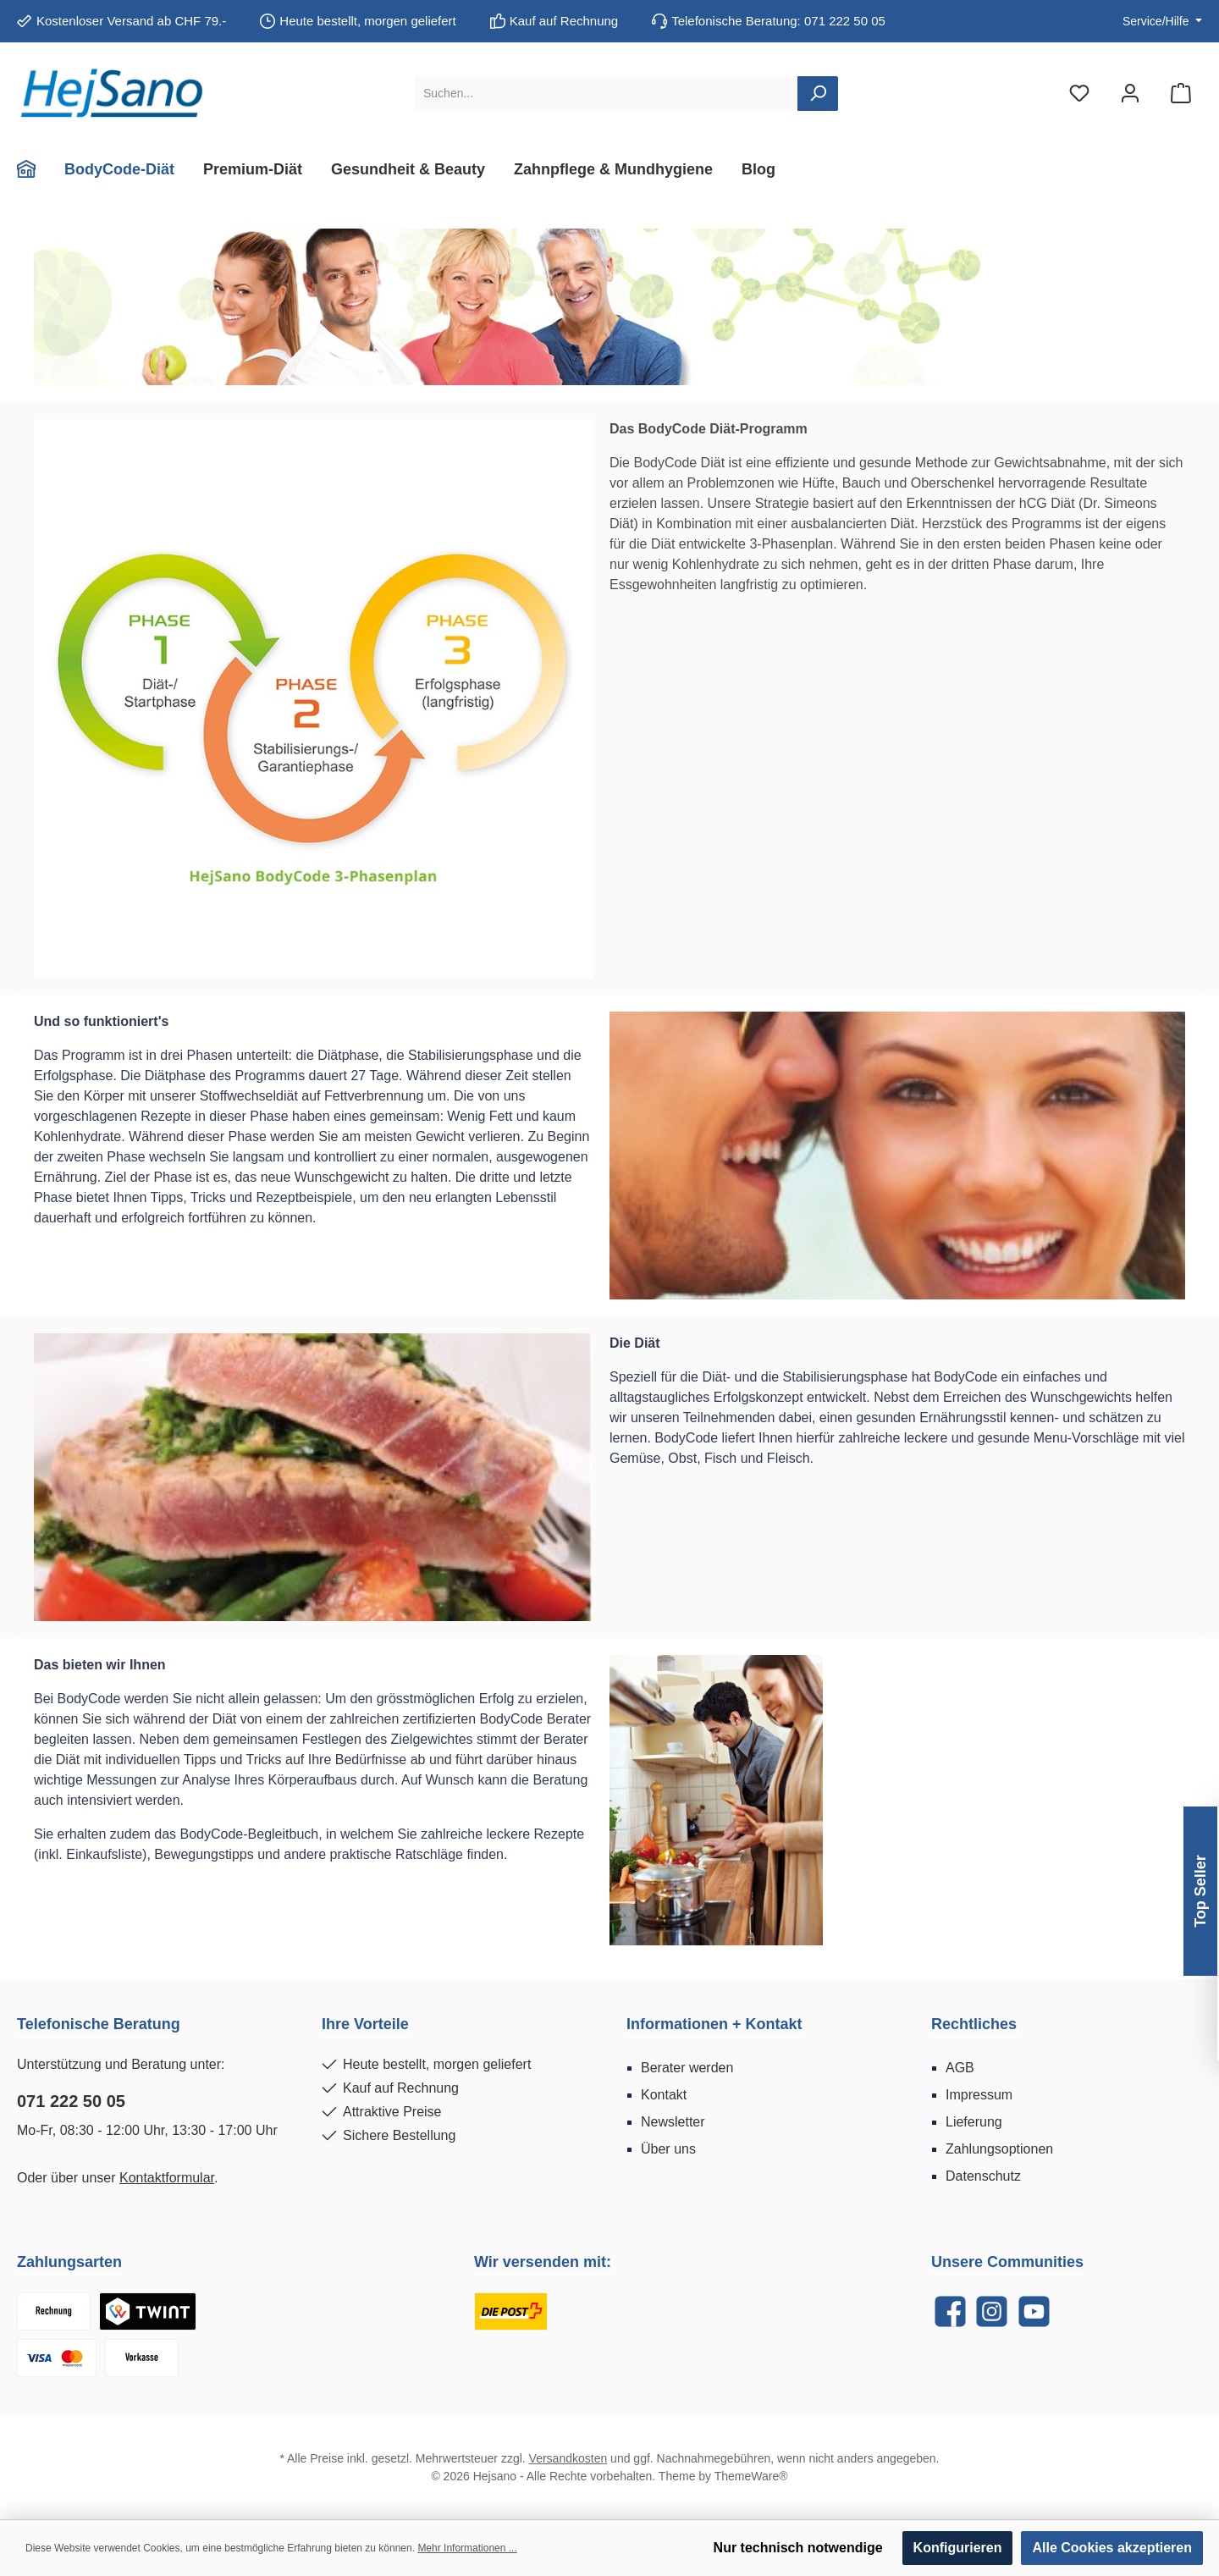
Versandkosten (568, 2458)
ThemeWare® (751, 2476)
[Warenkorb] (1181, 93)
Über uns (668, 2149)
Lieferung (974, 2122)
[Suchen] (817, 93)
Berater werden (687, 2067)
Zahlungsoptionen (999, 2149)
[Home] (33, 169)
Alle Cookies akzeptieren (1112, 2547)
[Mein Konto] (1130, 93)
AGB (960, 2067)
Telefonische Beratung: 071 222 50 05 (778, 21)
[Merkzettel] (1079, 93)
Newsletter (673, 2122)
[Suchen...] (606, 93)
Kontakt (664, 2095)
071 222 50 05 (71, 2101)
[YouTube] (1034, 2311)
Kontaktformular (166, 2178)
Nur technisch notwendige (798, 2547)
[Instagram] (992, 2311)
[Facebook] (950, 2311)
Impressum (979, 2095)
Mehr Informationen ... (466, 2548)
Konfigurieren (957, 2547)
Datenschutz (983, 2176)
